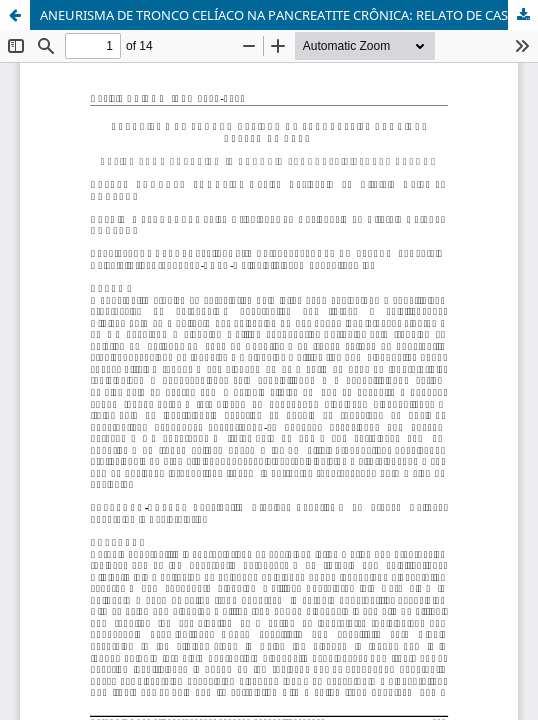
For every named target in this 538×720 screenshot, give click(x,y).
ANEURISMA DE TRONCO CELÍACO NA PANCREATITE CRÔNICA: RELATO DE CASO (279, 15)
